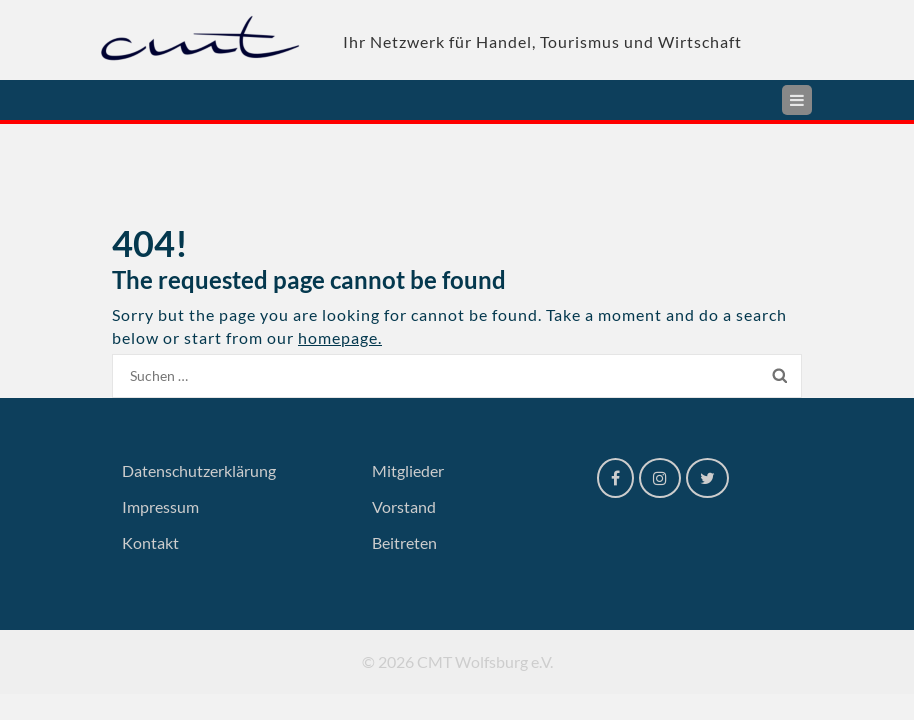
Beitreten (404, 542)
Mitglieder (408, 470)
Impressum (160, 506)
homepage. (340, 337)
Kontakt (150, 542)
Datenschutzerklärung (199, 470)
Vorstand (404, 506)
